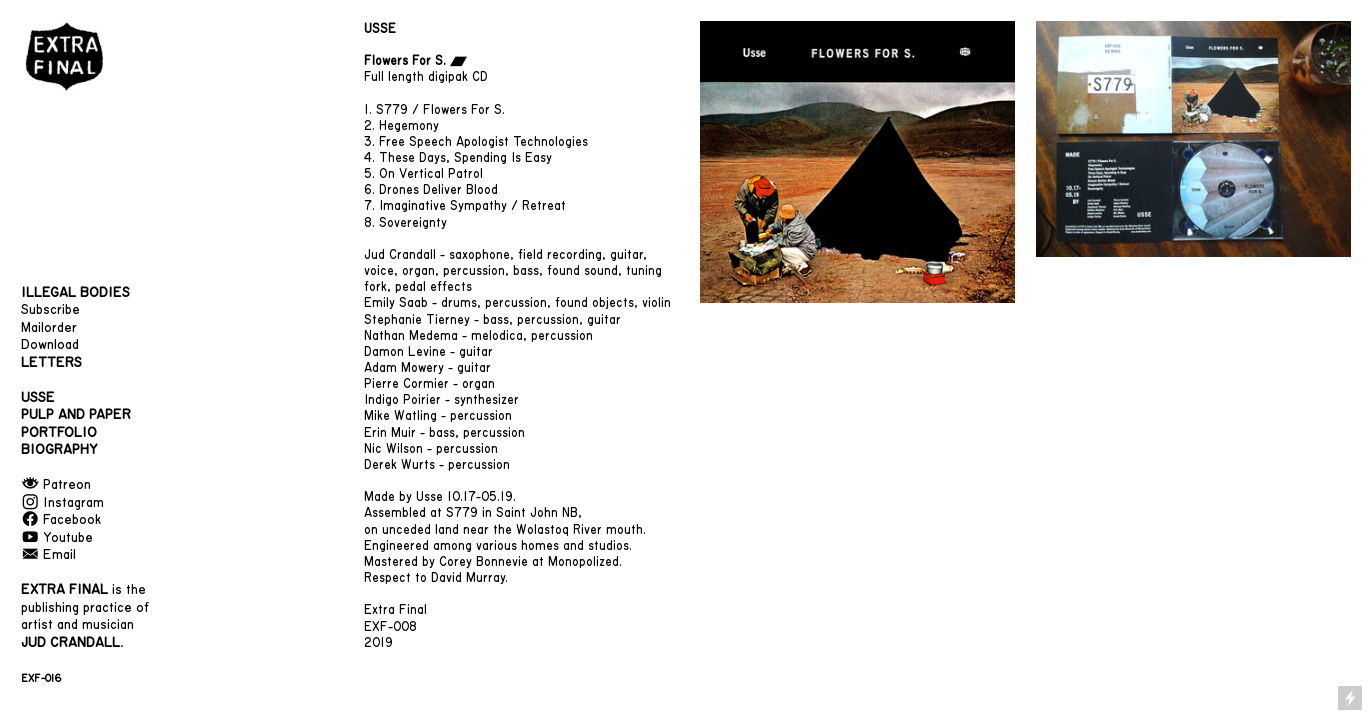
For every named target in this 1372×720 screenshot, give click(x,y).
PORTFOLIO (59, 433)
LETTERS (51, 363)
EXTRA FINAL (64, 590)
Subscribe (50, 310)
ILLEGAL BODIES (75, 293)
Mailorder (49, 328)
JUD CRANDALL (70, 643)
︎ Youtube (57, 538)
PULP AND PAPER (76, 415)
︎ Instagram (62, 503)
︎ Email (48, 555)
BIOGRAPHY (59, 450)
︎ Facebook (61, 520)
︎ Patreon (56, 485)
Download (50, 345)
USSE (380, 29)
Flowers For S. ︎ (415, 61)
